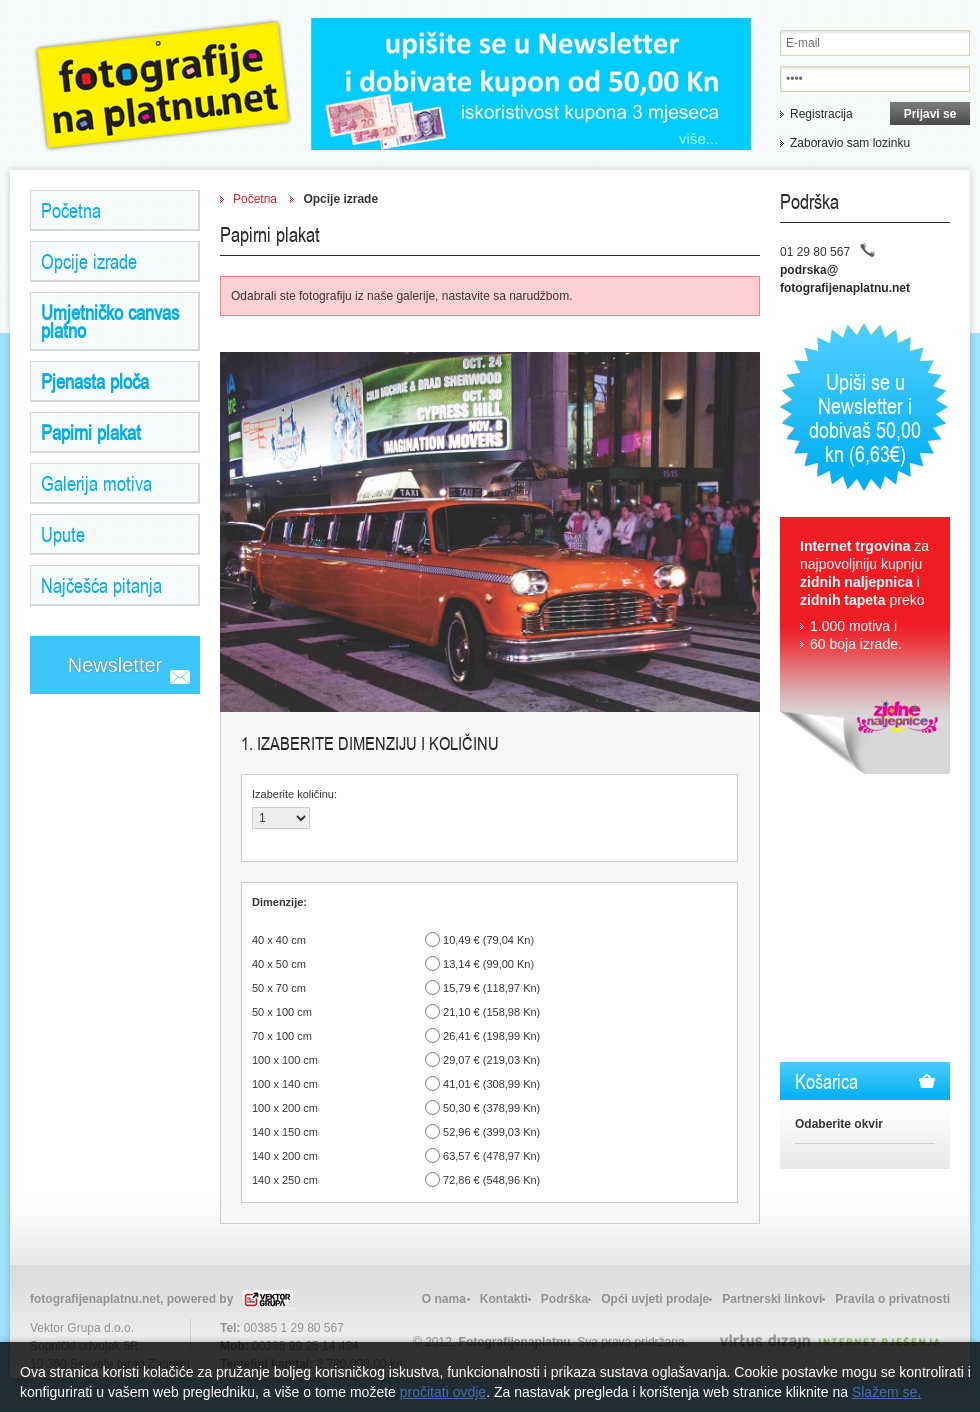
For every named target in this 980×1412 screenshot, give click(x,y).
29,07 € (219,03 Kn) (491, 1060)
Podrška (564, 1299)
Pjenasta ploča (95, 381)
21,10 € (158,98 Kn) (491, 1012)
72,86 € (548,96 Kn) (491, 1180)
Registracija (821, 114)
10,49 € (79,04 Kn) (488, 940)
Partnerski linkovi (772, 1299)
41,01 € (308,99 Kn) (491, 1084)
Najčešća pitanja (101, 585)
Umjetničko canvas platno (110, 321)
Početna (71, 210)
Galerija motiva (96, 483)
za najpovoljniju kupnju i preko (865, 595)
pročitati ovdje (443, 1392)
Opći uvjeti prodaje (655, 1299)
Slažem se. (886, 1392)
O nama (444, 1299)
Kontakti (504, 1299)
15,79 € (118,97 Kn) (491, 988)
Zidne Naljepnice (163, 85)
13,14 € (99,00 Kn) (488, 964)
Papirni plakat (91, 432)
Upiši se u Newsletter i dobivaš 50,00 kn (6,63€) (865, 417)
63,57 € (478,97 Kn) (491, 1156)
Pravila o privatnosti (892, 1299)
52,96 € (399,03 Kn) (491, 1132)
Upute (63, 534)
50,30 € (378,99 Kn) (491, 1108)
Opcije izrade (89, 261)
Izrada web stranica (2, 1336)
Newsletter (115, 665)
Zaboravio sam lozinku (850, 143)
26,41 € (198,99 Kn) (491, 1036)
